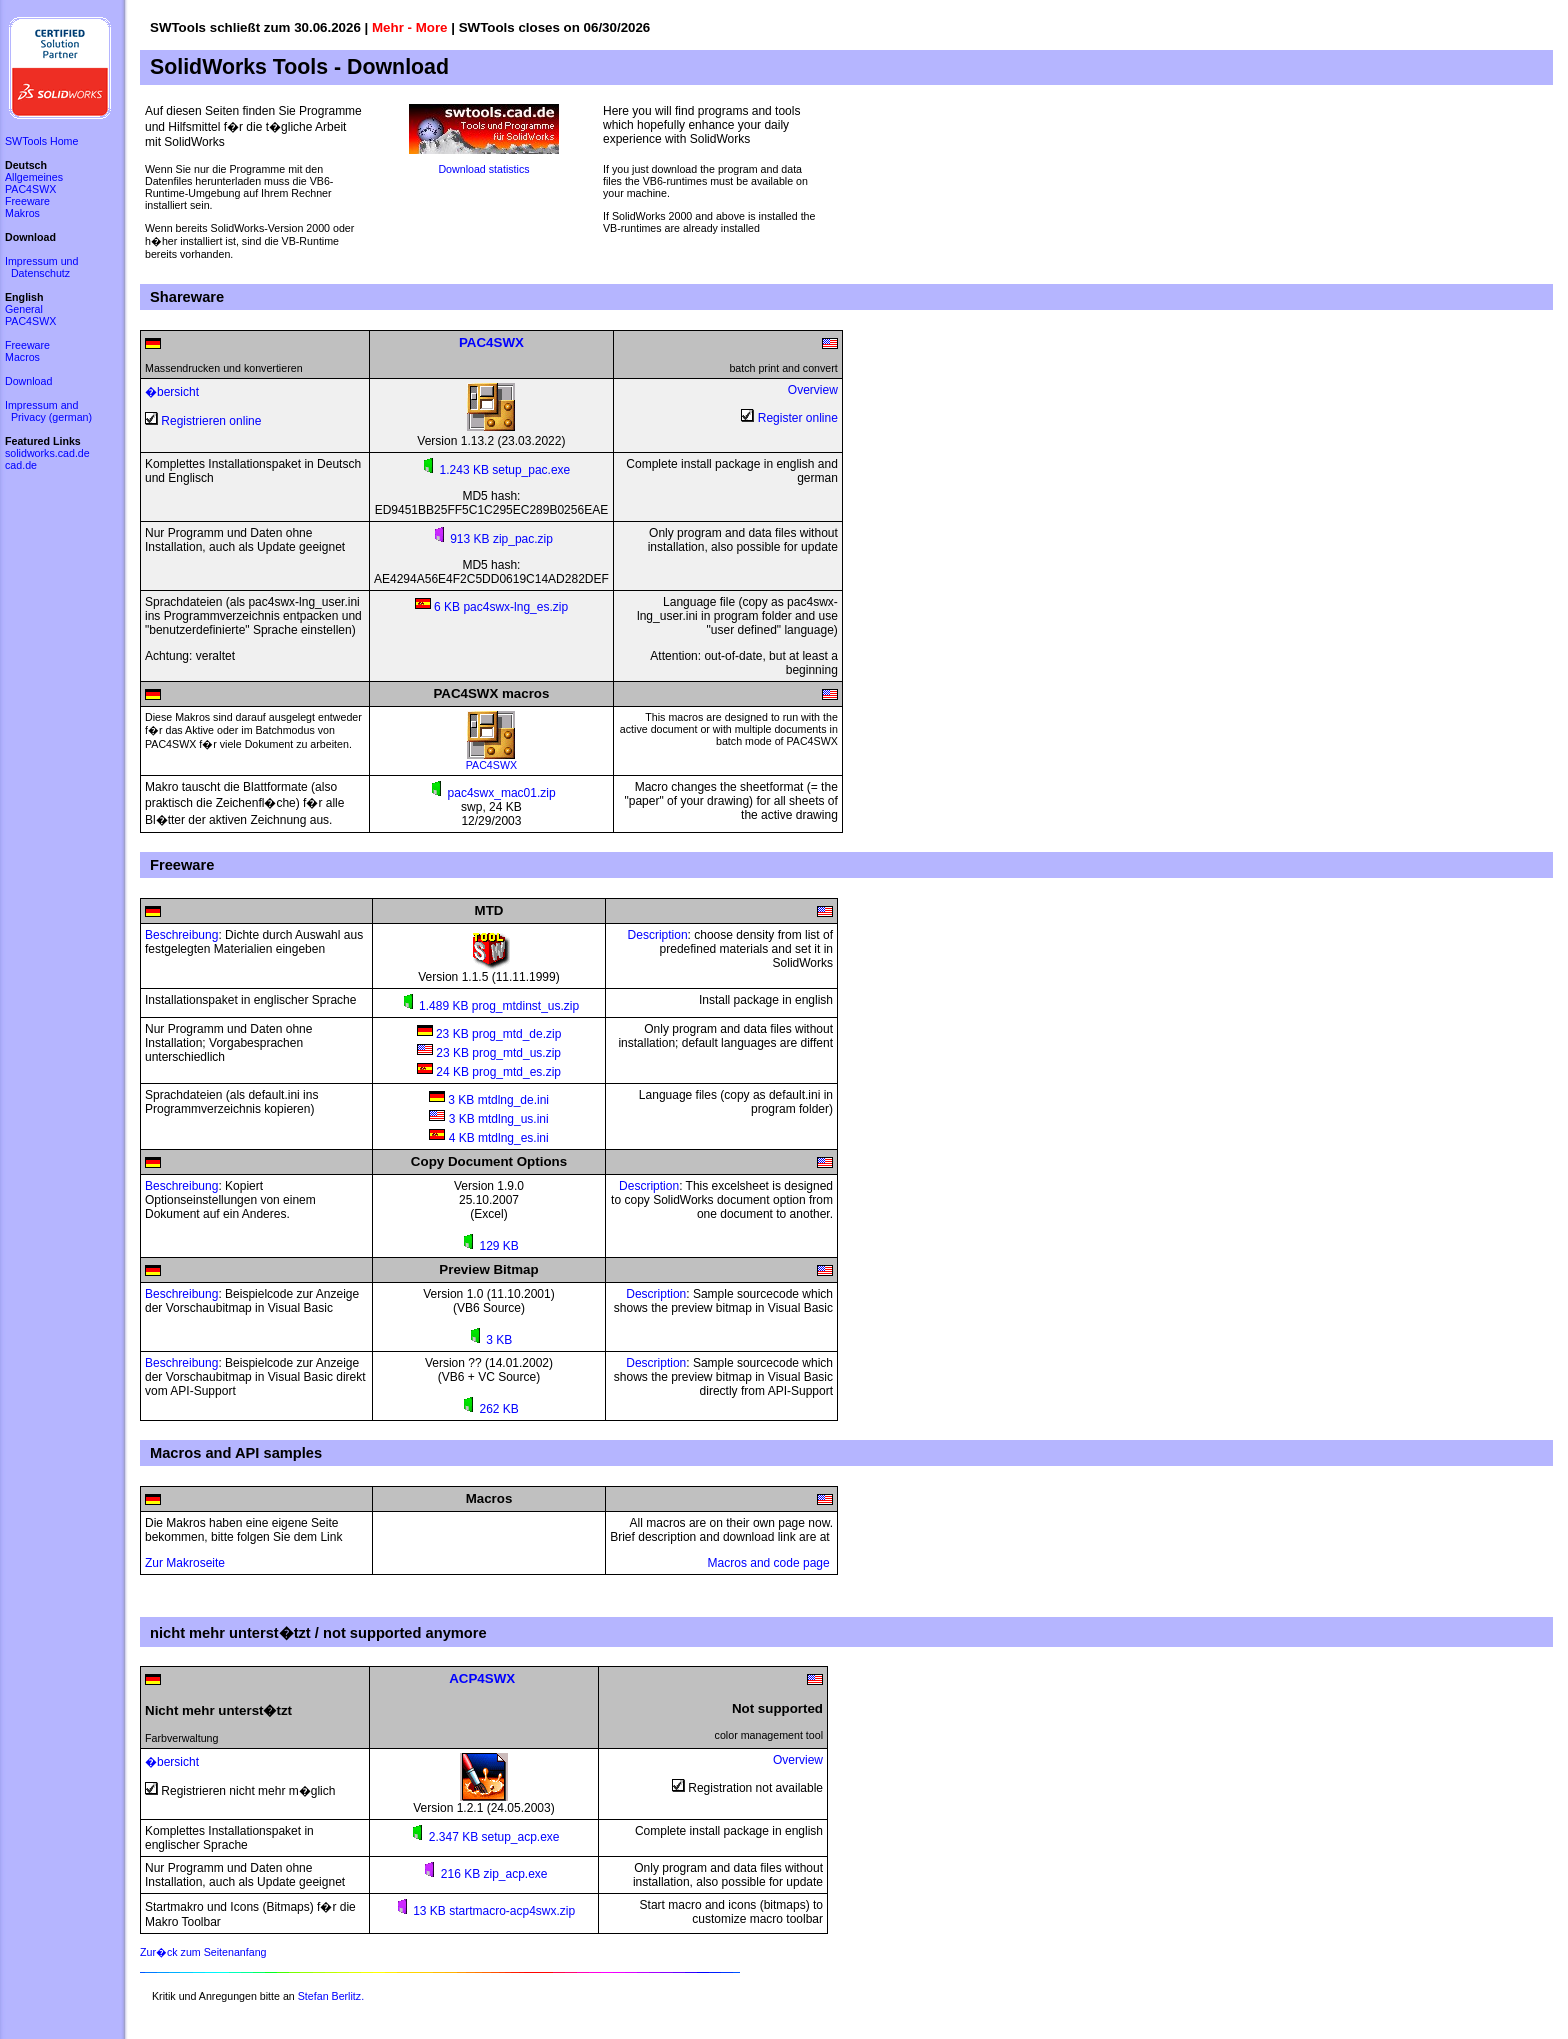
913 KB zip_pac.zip (491, 539)
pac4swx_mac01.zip (491, 793)
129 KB (489, 1246)
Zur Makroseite (185, 1563)
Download (28, 381)
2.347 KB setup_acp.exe (483, 1837)
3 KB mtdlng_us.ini (488, 1119)
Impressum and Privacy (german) (48, 411)
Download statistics (483, 169)
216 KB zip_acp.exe (483, 1874)
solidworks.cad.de (47, 453)
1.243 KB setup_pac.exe (505, 470)
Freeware (27, 201)
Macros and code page (770, 1563)
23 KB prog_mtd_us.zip (489, 1053)
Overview (813, 390)
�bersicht (172, 392)
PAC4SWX (491, 760)
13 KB (421, 1911)
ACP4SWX (482, 1678)
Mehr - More (410, 27)
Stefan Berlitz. (331, 1996)
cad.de (21, 465)
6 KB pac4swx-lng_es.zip (491, 607)
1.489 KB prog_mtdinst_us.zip (489, 1006)
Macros (22, 357)
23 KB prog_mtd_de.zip (489, 1034)
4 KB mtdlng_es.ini (488, 1138)
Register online (798, 418)
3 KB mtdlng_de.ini (489, 1100)
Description (658, 935)
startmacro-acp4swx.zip (512, 1911)
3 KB (489, 1340)
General (24, 309)
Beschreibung (181, 935)
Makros (22, 213)
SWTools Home (41, 141)
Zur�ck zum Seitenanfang (203, 1952)
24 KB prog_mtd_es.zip (489, 1072)
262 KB (489, 1409)
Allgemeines (34, 177)
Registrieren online (211, 421)
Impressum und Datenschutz (41, 267)
